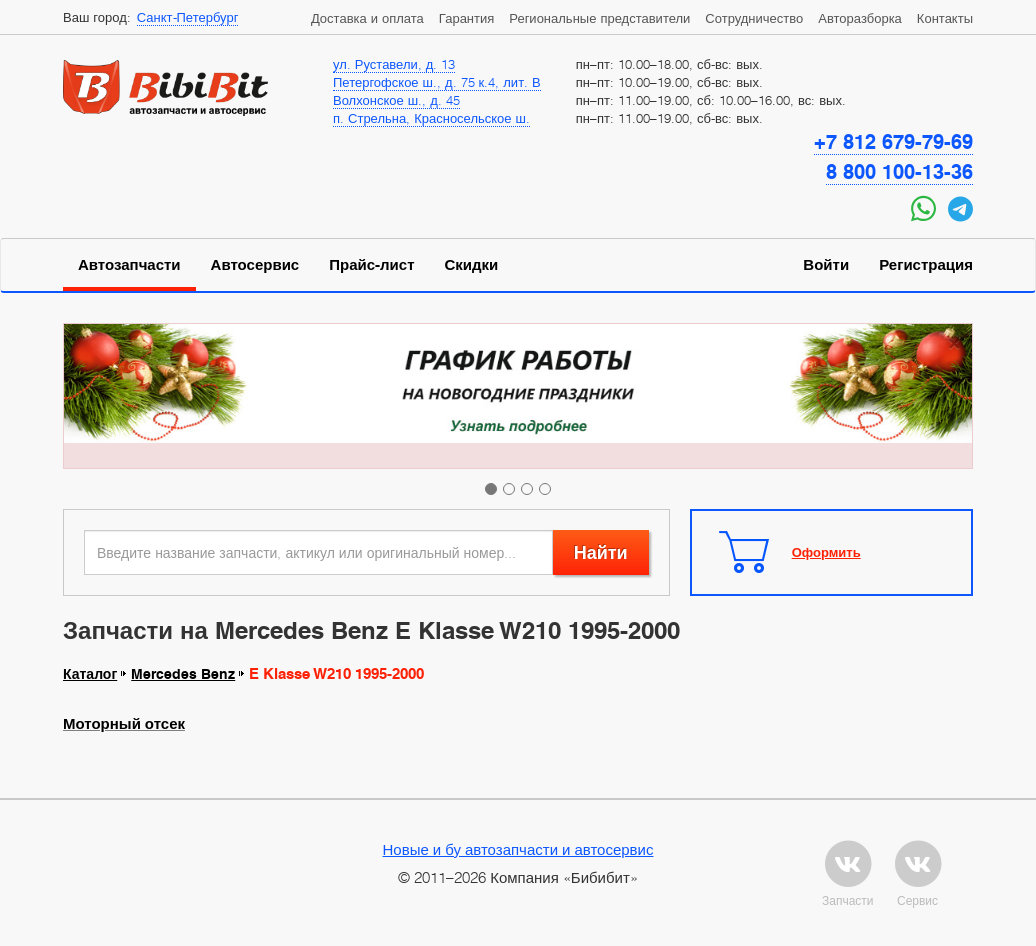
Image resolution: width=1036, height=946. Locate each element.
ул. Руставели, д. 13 (394, 64)
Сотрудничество (754, 18)
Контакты (945, 18)
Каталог (90, 674)
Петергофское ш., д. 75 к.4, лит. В (437, 82)
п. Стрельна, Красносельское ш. (431, 118)
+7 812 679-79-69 (893, 142)
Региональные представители (599, 18)
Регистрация (926, 265)
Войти (826, 265)
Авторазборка (860, 18)
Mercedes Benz (183, 674)
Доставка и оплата (367, 18)
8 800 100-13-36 (899, 172)
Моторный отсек (124, 724)
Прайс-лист (371, 265)
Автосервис (255, 265)
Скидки (472, 265)
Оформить (826, 552)
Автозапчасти (129, 265)
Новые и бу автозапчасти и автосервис (518, 849)
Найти (601, 552)
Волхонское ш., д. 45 (396, 100)
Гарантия (466, 18)
